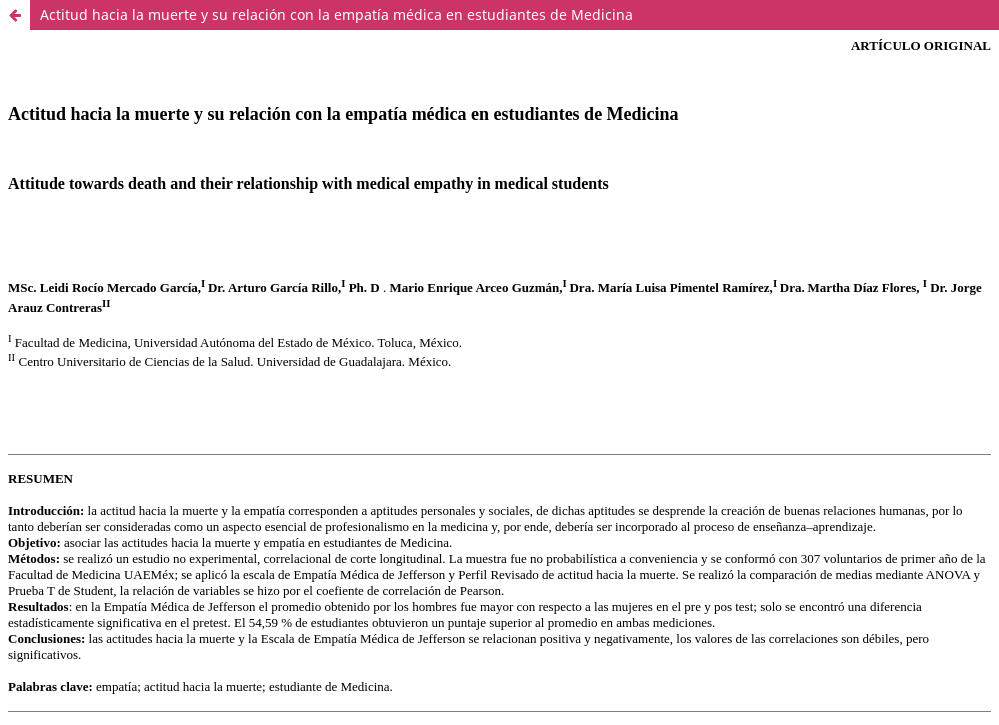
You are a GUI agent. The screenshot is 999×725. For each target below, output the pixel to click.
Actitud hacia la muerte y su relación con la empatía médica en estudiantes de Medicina (336, 14)
